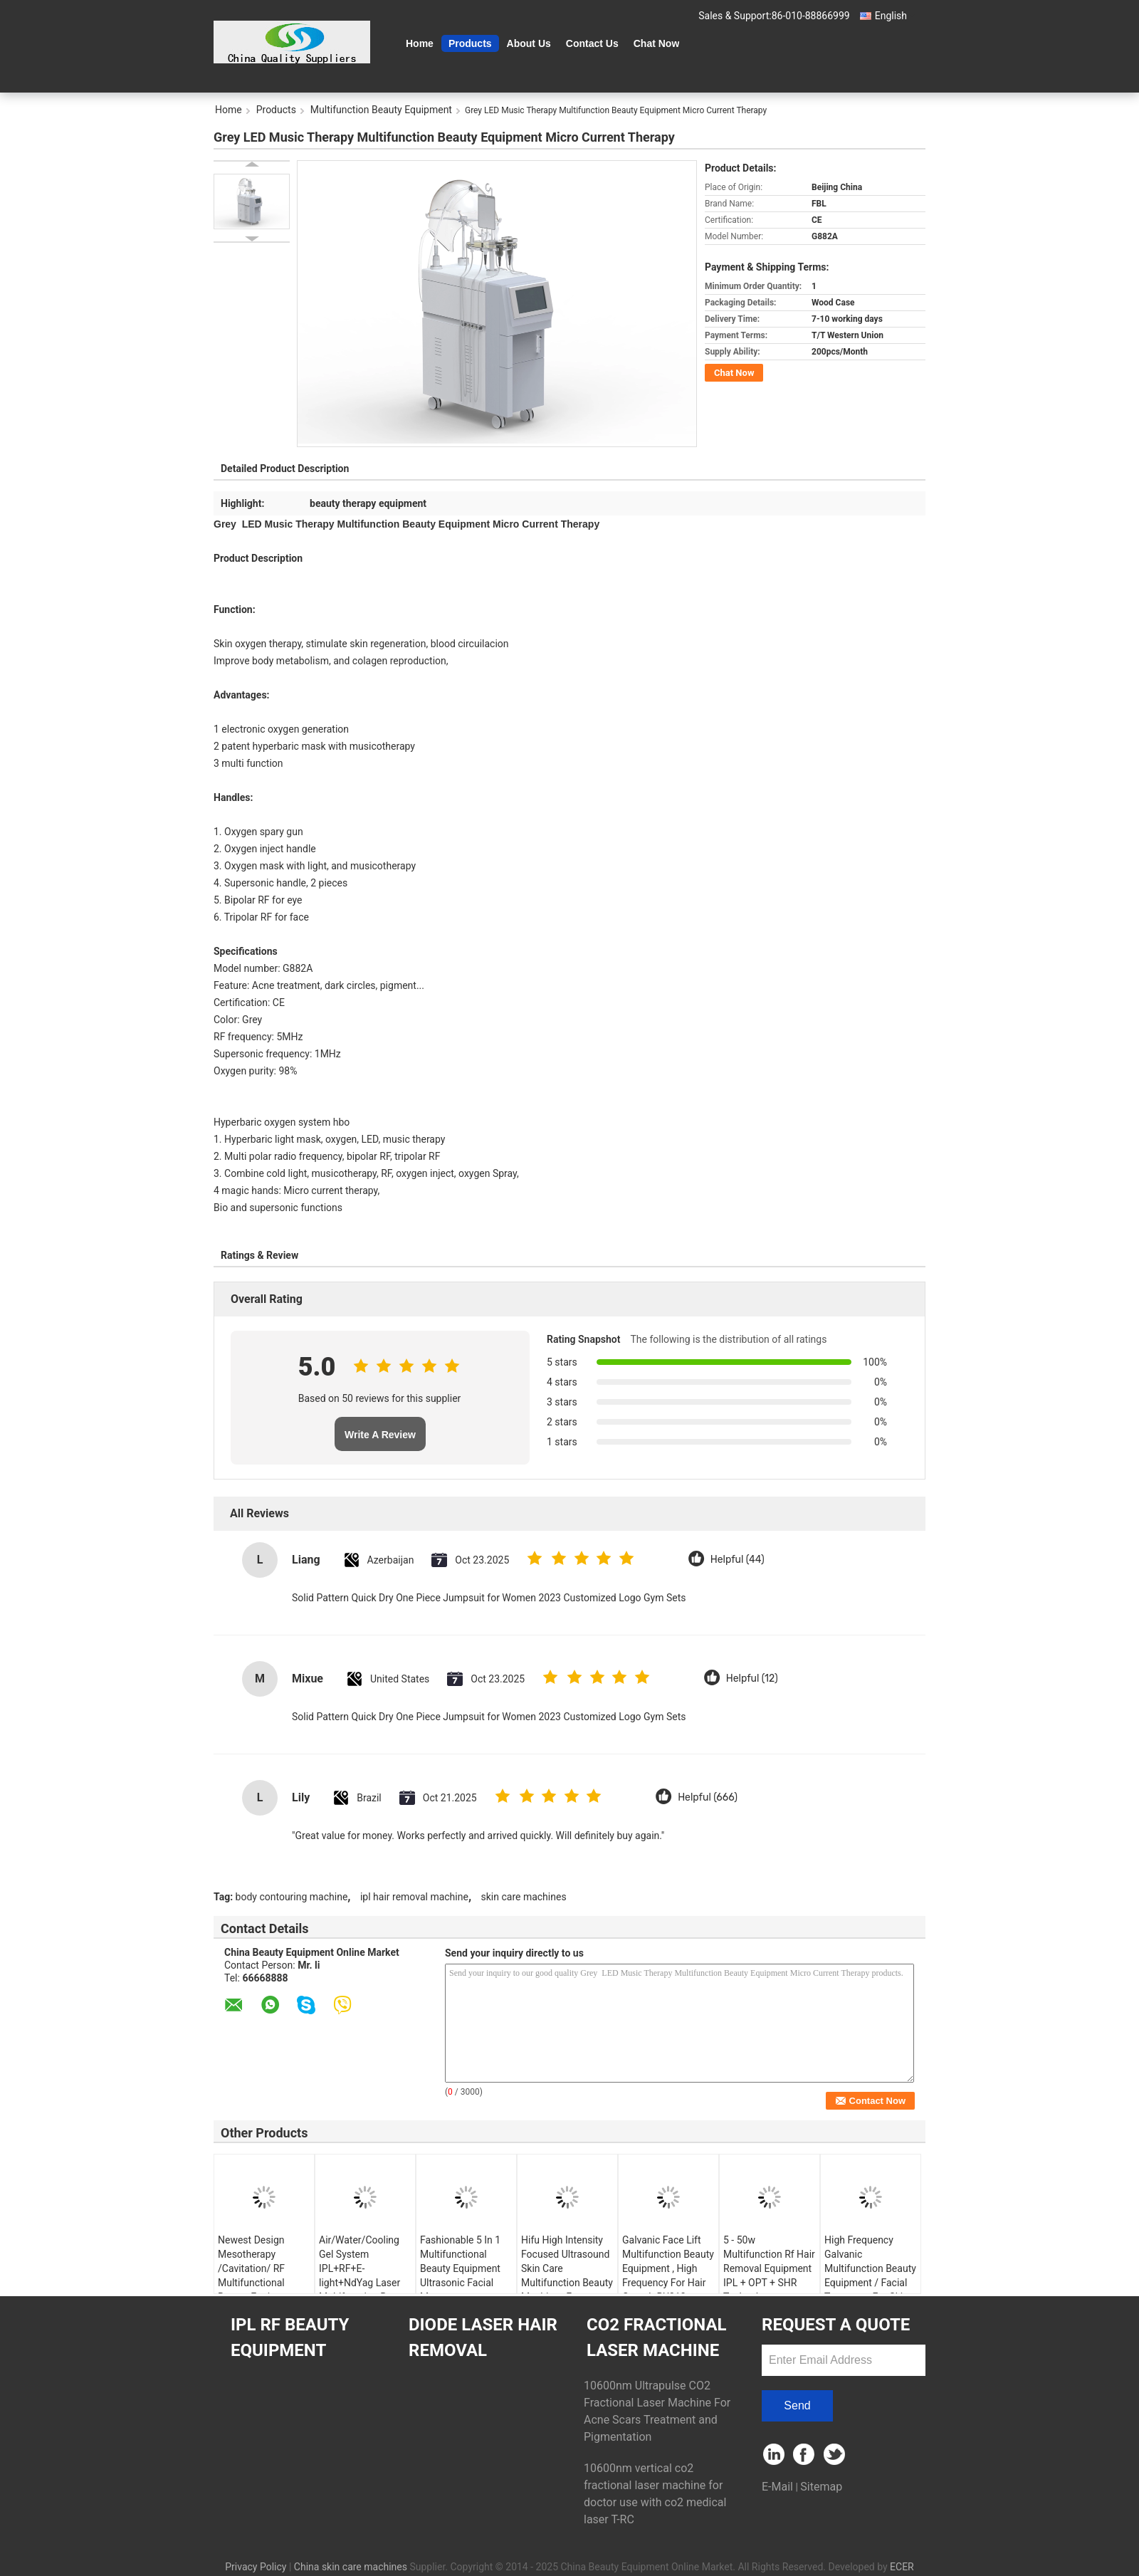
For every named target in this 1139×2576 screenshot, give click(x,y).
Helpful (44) (737, 1560)
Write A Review (380, 1434)
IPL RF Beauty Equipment (290, 2337)
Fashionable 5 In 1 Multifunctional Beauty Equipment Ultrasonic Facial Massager (460, 2268)
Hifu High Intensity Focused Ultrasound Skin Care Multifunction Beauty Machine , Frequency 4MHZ (567, 2275)
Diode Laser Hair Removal (483, 2337)
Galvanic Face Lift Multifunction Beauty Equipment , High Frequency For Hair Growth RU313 (668, 2268)
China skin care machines (350, 2566)
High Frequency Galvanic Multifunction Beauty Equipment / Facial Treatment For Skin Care (870, 2275)
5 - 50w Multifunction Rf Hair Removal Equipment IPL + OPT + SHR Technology (769, 2268)
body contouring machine (292, 1896)
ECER (902, 2566)
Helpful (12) (752, 1678)
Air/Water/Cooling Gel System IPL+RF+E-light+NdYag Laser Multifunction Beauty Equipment (365, 2275)
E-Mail (777, 2486)
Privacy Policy (255, 2566)
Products (470, 43)
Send (797, 2405)
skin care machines (524, 1896)
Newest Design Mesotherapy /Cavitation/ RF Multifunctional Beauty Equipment (258, 2268)
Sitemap (821, 2486)
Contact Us (592, 43)
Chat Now (657, 43)
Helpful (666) (708, 1797)
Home (420, 43)
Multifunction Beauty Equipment (381, 109)
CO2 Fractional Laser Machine (657, 2337)
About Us (529, 43)
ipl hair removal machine (414, 1896)
